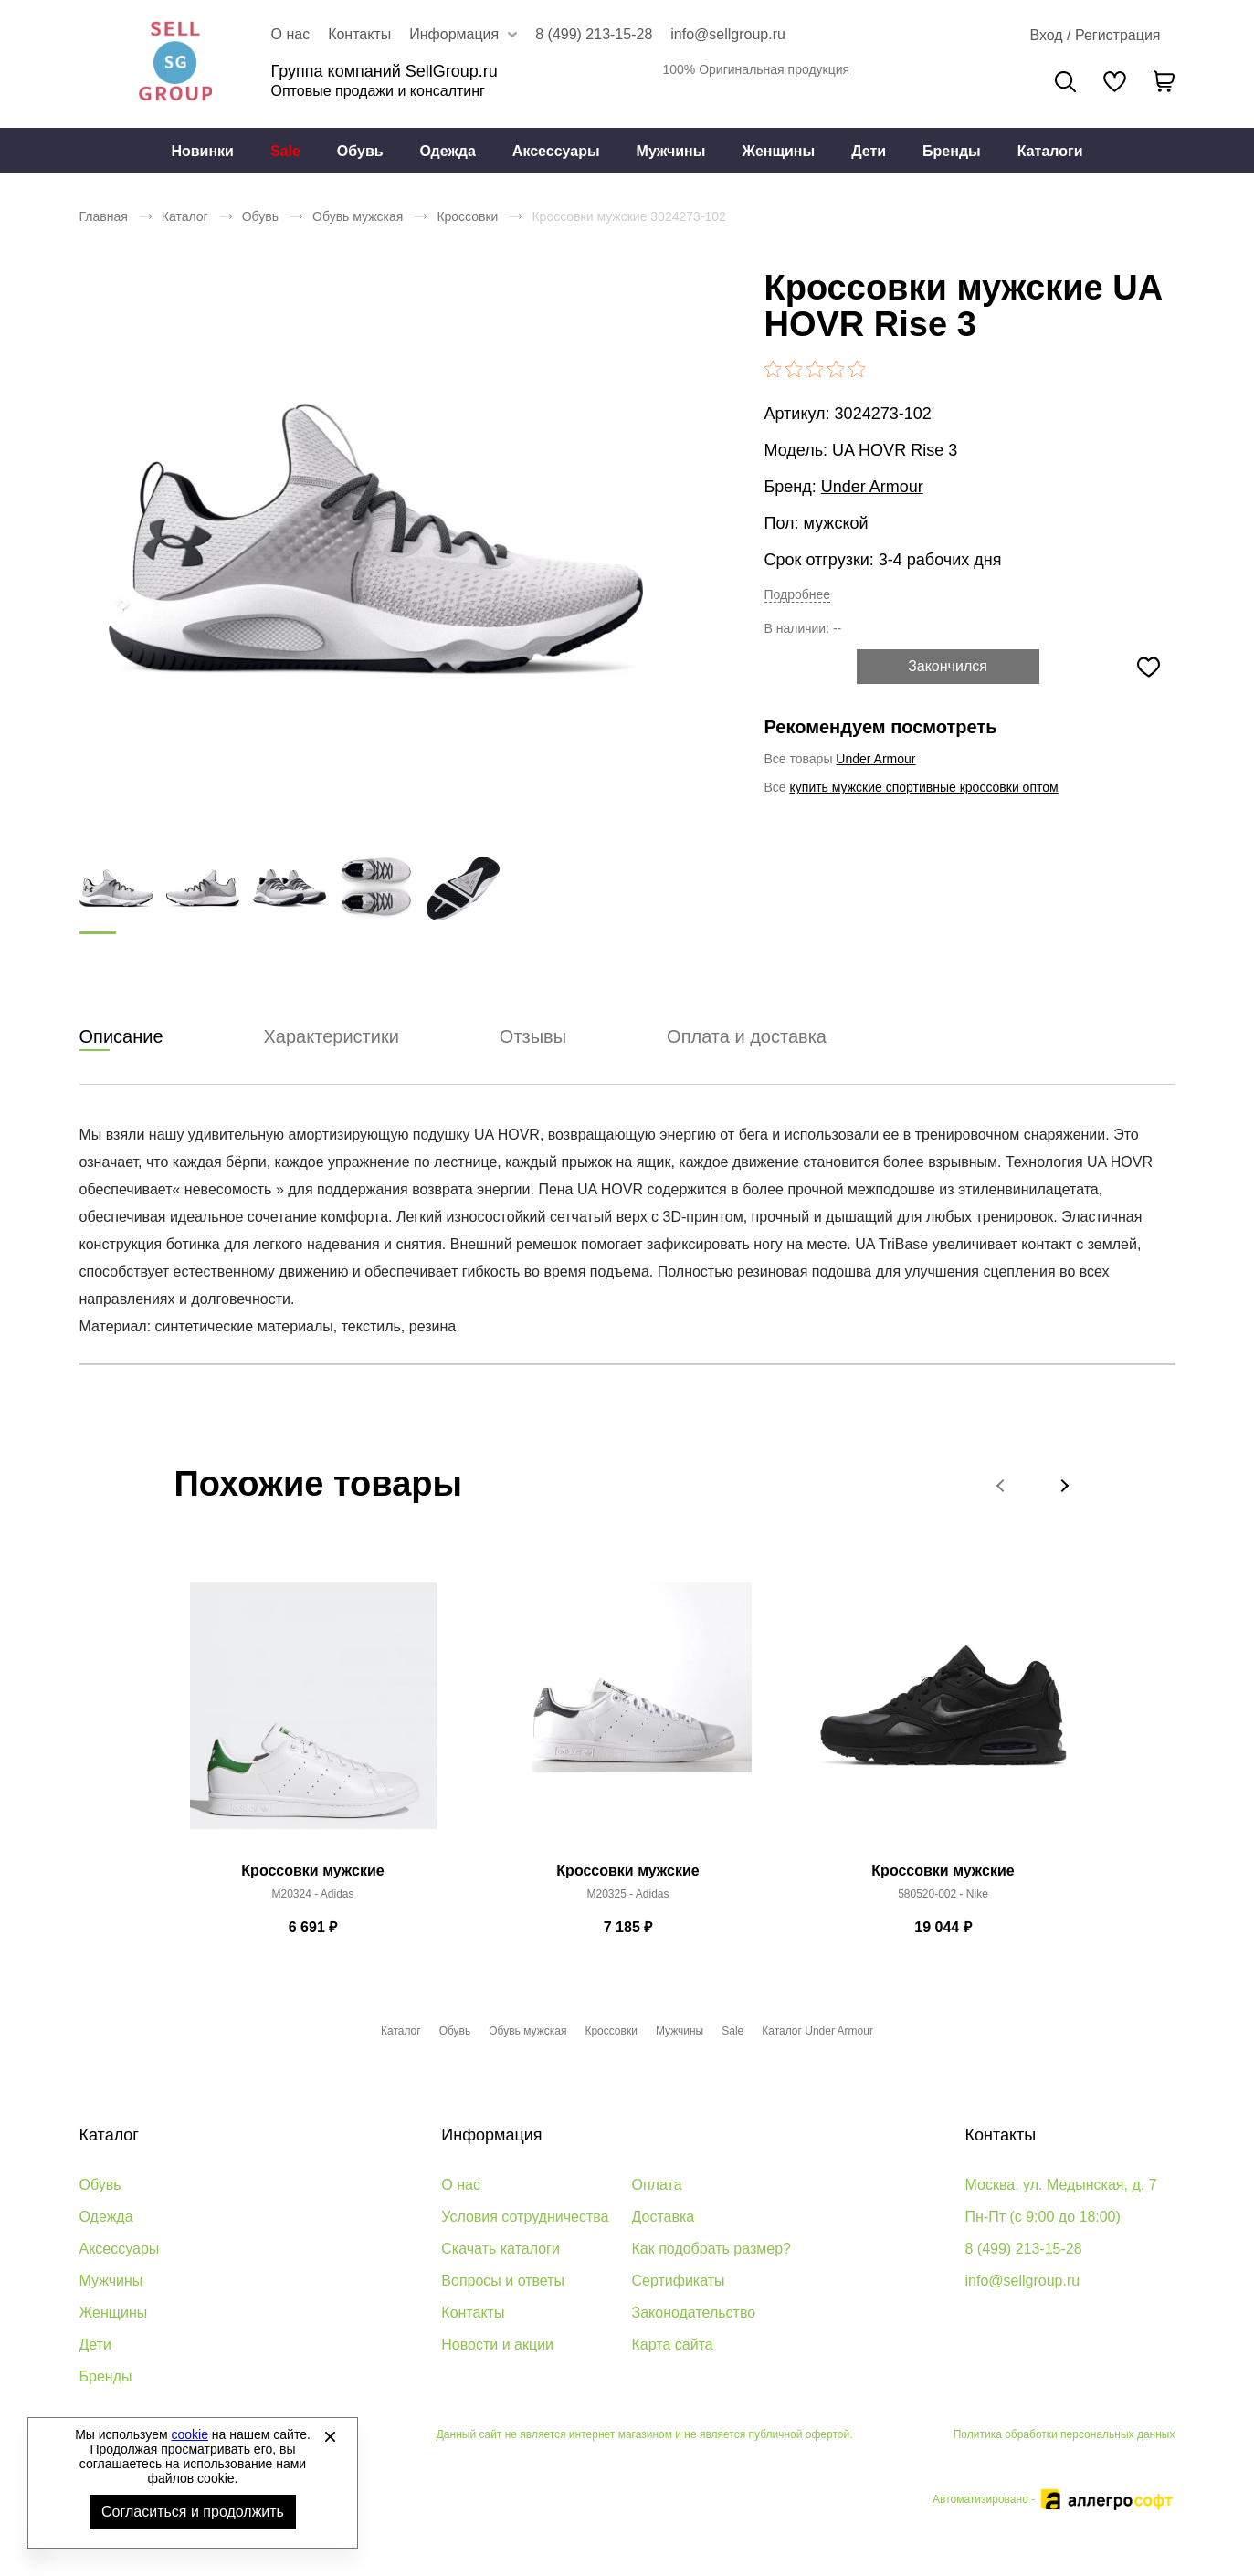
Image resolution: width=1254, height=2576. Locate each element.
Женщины (778, 151)
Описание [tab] (121, 1037)
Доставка (663, 2216)
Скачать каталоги (500, 2248)
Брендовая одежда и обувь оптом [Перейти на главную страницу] (175, 64)
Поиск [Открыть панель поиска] (1065, 81)
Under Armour (872, 487)
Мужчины (671, 151)
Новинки (202, 151)
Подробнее (797, 594)
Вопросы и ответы (502, 2280)
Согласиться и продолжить (192, 2511)
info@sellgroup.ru (727, 34)
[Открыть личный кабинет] (1094, 35)
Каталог (185, 216)
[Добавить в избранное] (1149, 666)
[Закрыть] (330, 2436)
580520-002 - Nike (943, 1894)
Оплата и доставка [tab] (747, 1037)
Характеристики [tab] (331, 1037)
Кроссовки (467, 216)
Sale (285, 151)
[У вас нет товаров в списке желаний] (1114, 81)
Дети (868, 151)
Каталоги (1050, 151)
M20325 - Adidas (627, 1894)
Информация (491, 2135)
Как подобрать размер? (711, 2248)
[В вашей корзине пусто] (1164, 81)
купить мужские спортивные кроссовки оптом (924, 787)
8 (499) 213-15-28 (593, 34)
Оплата (657, 2184)
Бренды (951, 151)
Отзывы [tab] (533, 1037)
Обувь (360, 151)
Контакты (359, 34)
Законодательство (694, 2312)
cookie (190, 2434)
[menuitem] (202, 150)
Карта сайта (672, 2344)
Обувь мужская (357, 216)
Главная (103, 216)
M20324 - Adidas (312, 1894)
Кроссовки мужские (312, 1871)
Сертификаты (678, 2280)
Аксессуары (556, 151)
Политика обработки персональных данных (1064, 2434)
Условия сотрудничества (524, 2216)
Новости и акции (497, 2344)
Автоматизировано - (1054, 2499)
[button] (1002, 1486)
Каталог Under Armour (817, 2030)
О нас (291, 34)
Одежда (448, 151)
